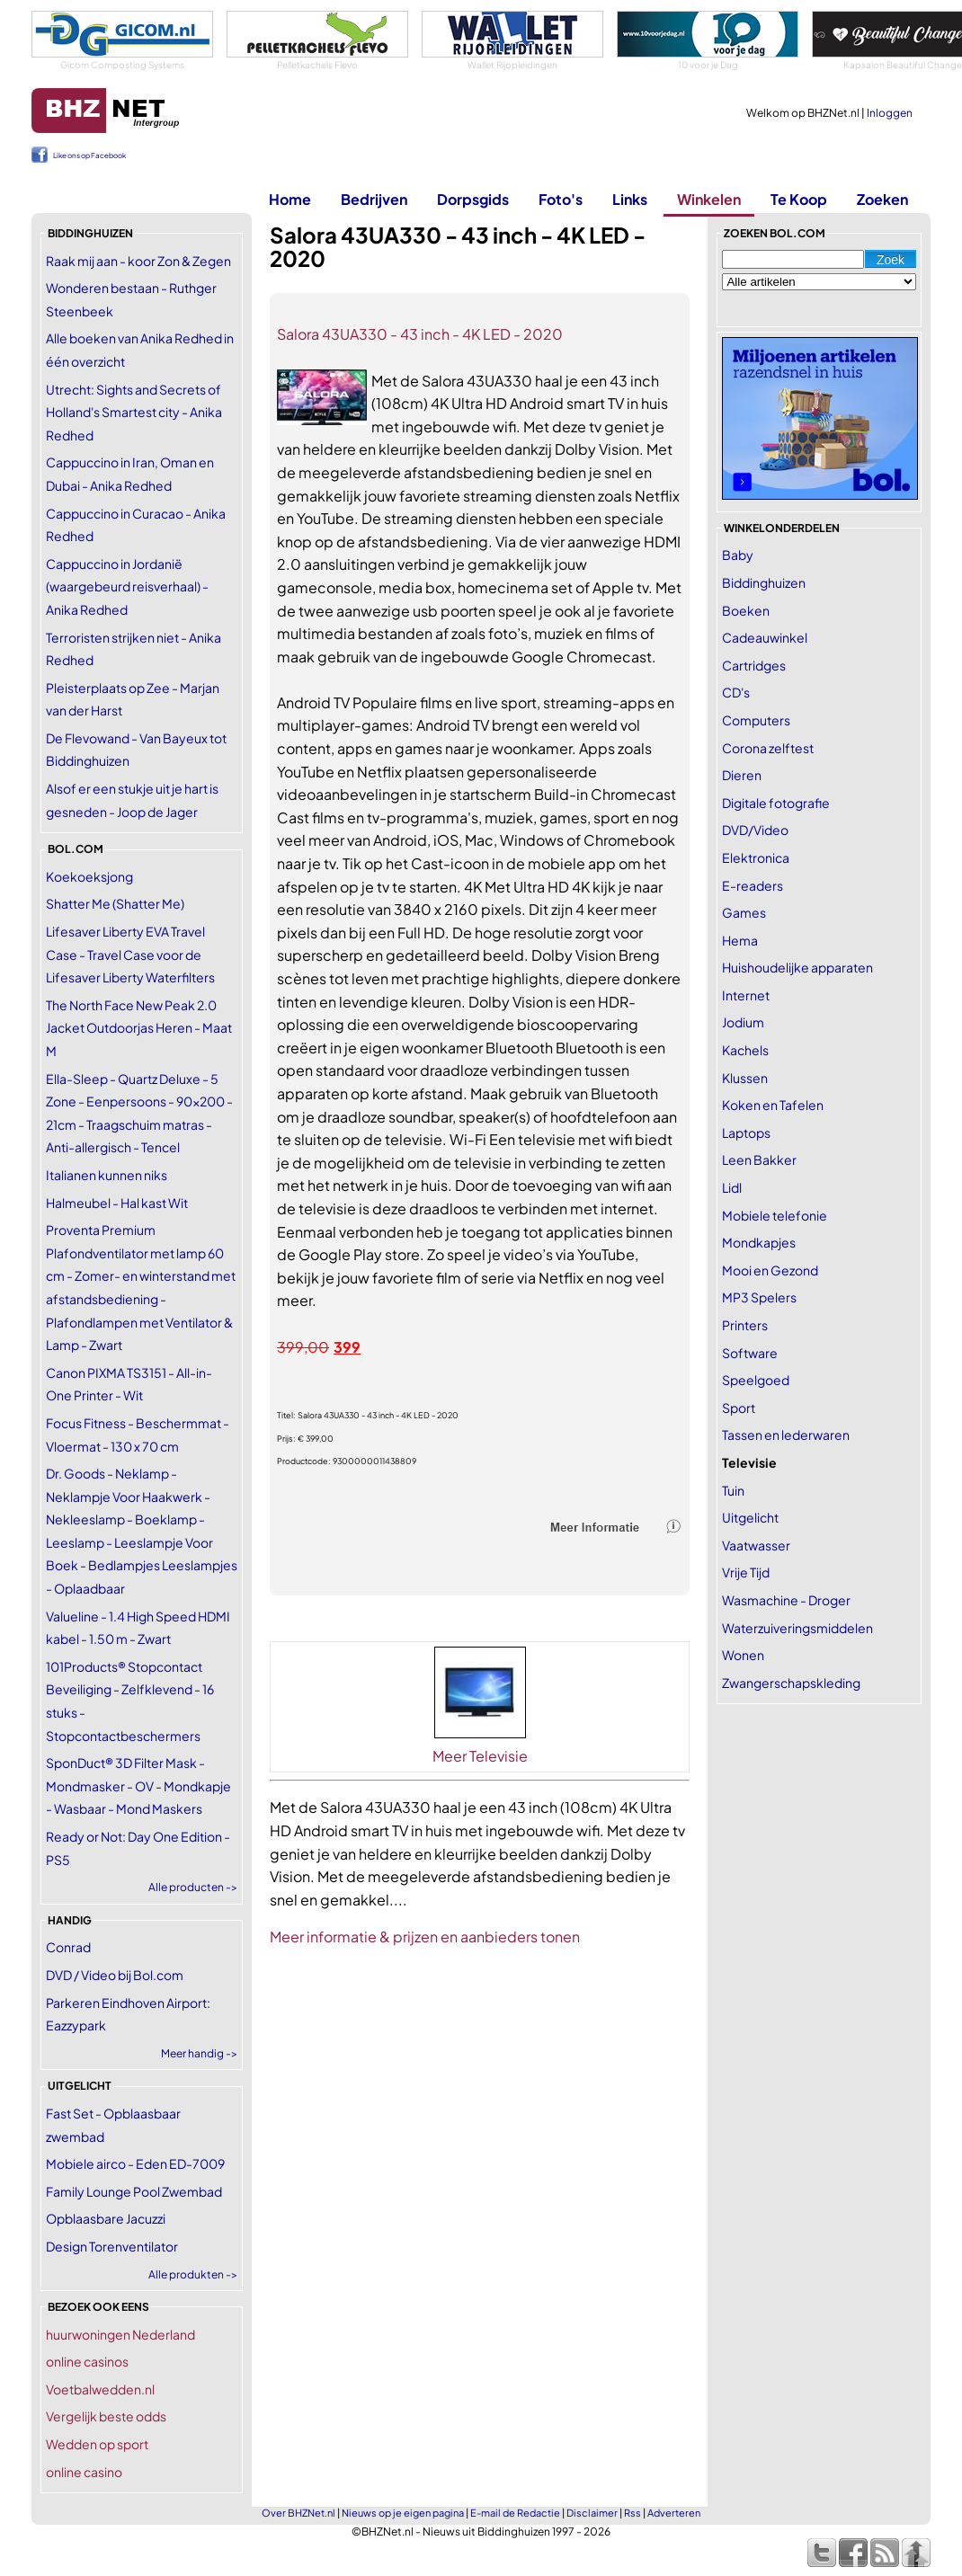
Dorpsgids (473, 199)
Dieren (742, 775)
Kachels (745, 1050)
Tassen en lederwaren (786, 1434)
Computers (756, 720)
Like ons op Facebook (89, 155)
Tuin (733, 1490)
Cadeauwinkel (764, 637)
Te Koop (798, 199)
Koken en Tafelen (773, 1105)
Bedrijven (374, 199)
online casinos (87, 2361)
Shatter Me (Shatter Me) (115, 903)
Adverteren (673, 2512)
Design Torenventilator (112, 2246)
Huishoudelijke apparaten (797, 967)
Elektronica (755, 857)
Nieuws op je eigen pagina (403, 2512)
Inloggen (890, 113)
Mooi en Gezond (770, 1270)
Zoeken (882, 199)
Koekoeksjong (89, 876)
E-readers (752, 885)
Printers (745, 1325)
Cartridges (754, 665)
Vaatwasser (756, 1545)
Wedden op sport (97, 2444)
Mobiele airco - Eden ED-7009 (135, 2163)
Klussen (745, 1078)
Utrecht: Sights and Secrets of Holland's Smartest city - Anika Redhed (134, 412)
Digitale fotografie (776, 803)
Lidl (732, 1187)
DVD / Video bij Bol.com (114, 1975)
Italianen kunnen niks (106, 1175)
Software (750, 1353)
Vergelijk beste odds (106, 2416)
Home (290, 199)
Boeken (746, 610)
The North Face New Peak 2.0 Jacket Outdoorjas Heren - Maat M (139, 1028)
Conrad (68, 1947)
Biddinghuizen (764, 582)
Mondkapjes (759, 1242)
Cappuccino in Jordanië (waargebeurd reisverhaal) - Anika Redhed (127, 586)
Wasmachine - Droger (786, 1600)
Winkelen (709, 199)
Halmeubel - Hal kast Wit (117, 1203)
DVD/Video (755, 830)
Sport (738, 1407)
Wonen (743, 1655)
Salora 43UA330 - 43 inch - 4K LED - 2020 (420, 333)
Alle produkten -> (192, 2274)
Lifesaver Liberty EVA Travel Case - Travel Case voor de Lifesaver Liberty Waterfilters (130, 954)
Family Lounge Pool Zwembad (134, 2191)
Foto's (561, 199)
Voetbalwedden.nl (100, 2389)
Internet (746, 995)
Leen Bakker (759, 1159)
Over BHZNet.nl (298, 2512)
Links (629, 199)
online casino (84, 2472)
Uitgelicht (750, 1517)
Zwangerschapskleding (791, 1682)
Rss (632, 2512)
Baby (737, 554)
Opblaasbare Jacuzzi (105, 2218)
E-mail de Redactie (515, 2512)
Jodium (743, 1022)
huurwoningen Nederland (120, 2334)
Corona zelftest (768, 748)
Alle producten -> (192, 1887)
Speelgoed (755, 1380)
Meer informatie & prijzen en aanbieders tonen (425, 1936)
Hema (740, 940)
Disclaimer (592, 2512)
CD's (736, 692)
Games (744, 912)
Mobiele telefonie (774, 1215)
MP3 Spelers (759, 1297)
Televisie (749, 1462)
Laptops (746, 1132)
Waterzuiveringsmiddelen (797, 1628)
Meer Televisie (480, 1755)
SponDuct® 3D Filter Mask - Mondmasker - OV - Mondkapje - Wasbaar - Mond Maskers (138, 1785)
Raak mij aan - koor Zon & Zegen (138, 261)
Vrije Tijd (746, 1572)
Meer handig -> (199, 2053)
